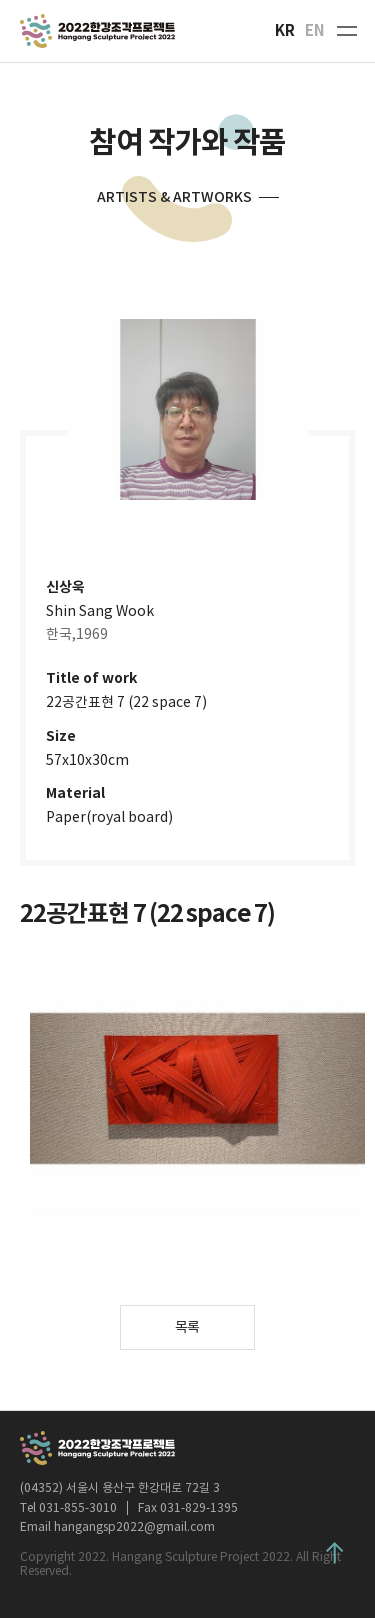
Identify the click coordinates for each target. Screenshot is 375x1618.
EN (315, 30)
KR (285, 30)
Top (335, 1553)
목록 (187, 1327)
